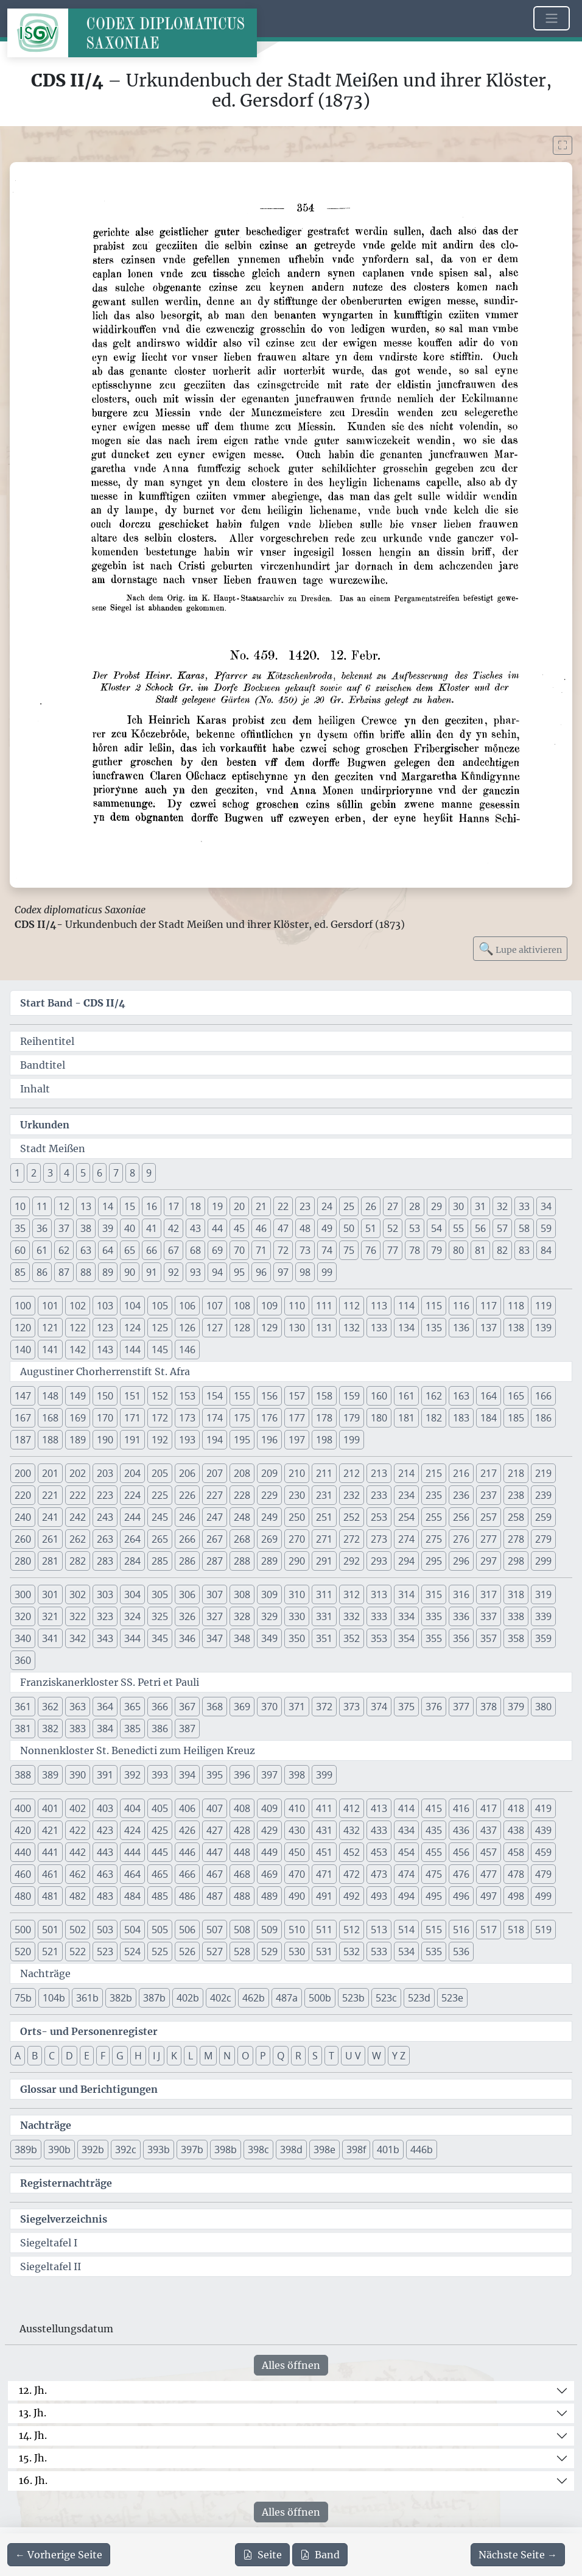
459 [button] (543, 1852)
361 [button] (23, 1706)
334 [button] (406, 1616)
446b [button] (421, 2149)
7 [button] (116, 1173)
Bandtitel (42, 1065)
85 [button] (20, 1272)
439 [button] (543, 1830)
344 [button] (132, 1638)
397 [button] (269, 1775)
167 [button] (23, 1417)
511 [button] (324, 1929)
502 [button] (77, 1929)
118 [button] (516, 1305)
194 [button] (214, 1439)
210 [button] (297, 1473)
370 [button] (269, 1706)
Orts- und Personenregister (89, 2031)
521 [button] (50, 1951)
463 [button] (105, 1874)
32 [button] (502, 1206)
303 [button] (105, 1594)
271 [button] (324, 1539)
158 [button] (324, 1396)
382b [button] (121, 1998)
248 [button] (242, 1517)
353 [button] (379, 1638)
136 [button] (461, 1327)
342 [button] (77, 1638)
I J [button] (156, 2055)
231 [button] (324, 1495)
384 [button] (105, 1728)
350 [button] (297, 1638)
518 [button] (516, 1929)
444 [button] (132, 1852)
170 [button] (105, 1417)
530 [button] (297, 1951)
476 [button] (461, 1874)
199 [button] (351, 1439)
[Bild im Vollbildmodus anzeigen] (562, 145)
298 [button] (516, 1561)
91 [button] (151, 1272)
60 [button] (20, 1250)
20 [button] (239, 1206)
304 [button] (132, 1594)
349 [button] (269, 1638)
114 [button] (406, 1305)
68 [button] (195, 1250)
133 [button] (379, 1327)
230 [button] (297, 1495)
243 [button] (105, 1517)
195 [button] (242, 1439)
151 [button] (132, 1396)
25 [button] (348, 1206)
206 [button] (187, 1473)
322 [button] (77, 1616)
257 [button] (488, 1517)
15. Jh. (33, 2458)
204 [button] (132, 1473)
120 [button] (23, 1327)
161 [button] (406, 1396)
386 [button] (160, 1728)
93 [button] (195, 1272)
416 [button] (461, 1808)
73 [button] (305, 1250)
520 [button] (23, 1951)
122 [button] (77, 1327)
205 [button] (160, 1473)
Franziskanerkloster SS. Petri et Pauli (109, 1682)
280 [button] (23, 1561)
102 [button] (77, 1305)
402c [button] (220, 1998)
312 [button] (351, 1594)
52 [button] (392, 1228)
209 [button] (269, 1473)
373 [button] (351, 1706)
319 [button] (543, 1594)
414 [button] (406, 1808)
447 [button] (214, 1852)
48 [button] (305, 1228)
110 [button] (297, 1305)
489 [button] (269, 1896)
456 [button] (461, 1852)
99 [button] (326, 1272)
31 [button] (480, 1206)
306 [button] (187, 1594)
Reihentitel (47, 1041)
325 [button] (160, 1616)
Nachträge (45, 1973)
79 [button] (436, 1250)
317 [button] (488, 1594)
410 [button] (297, 1808)
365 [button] (132, 1706)
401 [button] (50, 1808)
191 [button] (132, 1439)
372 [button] (324, 1706)
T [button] (331, 2055)
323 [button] (105, 1616)
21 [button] (261, 1206)
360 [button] (23, 1660)
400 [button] (23, 1808)
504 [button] (132, 1929)
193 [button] (187, 1439)
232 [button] (351, 1495)
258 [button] (516, 1517)
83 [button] (524, 1250)
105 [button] (160, 1305)
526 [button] (187, 1951)
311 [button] (324, 1594)
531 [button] (324, 1951)
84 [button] (546, 1250)
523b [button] (353, 1998)
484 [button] (132, 1896)
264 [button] (132, 1539)
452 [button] (351, 1852)
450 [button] (297, 1852)
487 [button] (214, 1896)
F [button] (102, 2055)
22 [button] (283, 1206)
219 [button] (543, 1473)
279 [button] (543, 1539)
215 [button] (434, 1473)
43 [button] (195, 1228)
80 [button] (458, 1250)
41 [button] (151, 1228)
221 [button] (50, 1495)
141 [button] (50, 1349)
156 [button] (269, 1396)
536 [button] (461, 1951)
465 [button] (160, 1874)
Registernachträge (66, 2183)
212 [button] (351, 1473)
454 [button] (406, 1852)
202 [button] (77, 1473)
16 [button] (151, 1206)
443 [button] (105, 1852)
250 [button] (297, 1517)
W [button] (376, 2055)
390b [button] (59, 2149)
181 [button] (406, 1417)
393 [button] (160, 1775)
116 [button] (461, 1305)
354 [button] (406, 1638)
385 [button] (132, 1728)
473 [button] (379, 1874)
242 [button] (77, 1517)
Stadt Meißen (52, 1148)
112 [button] (351, 1305)
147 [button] (23, 1396)
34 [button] (546, 1206)
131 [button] (324, 1327)
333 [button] (379, 1616)
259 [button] (543, 1517)
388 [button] (23, 1775)
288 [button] (242, 1561)
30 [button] (458, 1206)
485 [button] (160, 1896)
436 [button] (461, 1830)
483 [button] (105, 1896)
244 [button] (132, 1517)
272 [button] (351, 1539)
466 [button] (187, 1874)
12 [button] (63, 1206)
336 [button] (461, 1616)
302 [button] (77, 1594)
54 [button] (436, 1228)
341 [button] (50, 1638)
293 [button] (379, 1561)
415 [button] (434, 1808)
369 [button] (242, 1706)
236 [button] (461, 1495)
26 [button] (370, 1206)
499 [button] (543, 1896)
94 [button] (217, 1272)
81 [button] (480, 1250)
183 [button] (461, 1417)
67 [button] (173, 1250)
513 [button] (379, 1929)
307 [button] (214, 1594)
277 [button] (488, 1539)
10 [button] (20, 1206)
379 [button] (516, 1706)
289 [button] (269, 1561)
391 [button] (105, 1775)
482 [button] (77, 1896)
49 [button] (326, 1228)
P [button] (263, 2055)
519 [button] (543, 1929)
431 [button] (324, 1830)
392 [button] (132, 1775)
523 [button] (105, 1951)
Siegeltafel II (50, 2266)
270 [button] (297, 1539)
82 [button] (502, 1250)
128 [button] (242, 1327)
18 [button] (195, 1206)
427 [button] (214, 1830)
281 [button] (50, 1561)
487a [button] (287, 1998)
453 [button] (379, 1852)
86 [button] (42, 1272)
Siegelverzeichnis (63, 2219)
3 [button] (50, 1173)
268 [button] (242, 1539)
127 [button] (214, 1327)
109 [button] (269, 1305)
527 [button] (214, 1951)
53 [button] (414, 1228)
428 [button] (242, 1830)
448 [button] (242, 1852)
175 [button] (242, 1417)
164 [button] (488, 1396)
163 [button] (461, 1396)
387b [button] (154, 1998)
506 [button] (187, 1929)
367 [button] (187, 1706)
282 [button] (77, 1561)
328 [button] (242, 1616)
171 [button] (132, 1417)
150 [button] (105, 1396)
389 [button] (50, 1775)
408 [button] (242, 1808)
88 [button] (85, 1272)
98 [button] (305, 1272)
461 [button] (50, 1874)
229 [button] (269, 1495)
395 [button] (214, 1775)
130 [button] (297, 1327)
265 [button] (160, 1539)
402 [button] (77, 1808)
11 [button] (42, 1206)
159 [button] (351, 1396)
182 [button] (434, 1417)
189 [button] (77, 1439)
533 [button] (379, 1951)
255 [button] (434, 1517)
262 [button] (77, 1539)
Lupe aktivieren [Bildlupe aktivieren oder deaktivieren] (520, 948)
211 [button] (324, 1473)
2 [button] (34, 1173)
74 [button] (326, 1250)
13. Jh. (32, 2413)
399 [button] (324, 1775)
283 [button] (105, 1561)
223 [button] (105, 1495)
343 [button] (105, 1638)
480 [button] (23, 1896)
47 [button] (283, 1228)
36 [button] (42, 1228)
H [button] (138, 2055)
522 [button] (77, 1951)
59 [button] (546, 1228)
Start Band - (72, 1003)
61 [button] (42, 1250)
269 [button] (269, 1539)
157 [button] (297, 1396)
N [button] (227, 2055)
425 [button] (160, 1830)
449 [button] (269, 1852)
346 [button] (187, 1638)
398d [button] (291, 2149)
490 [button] (297, 1896)
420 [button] (23, 1830)
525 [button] (160, 1951)
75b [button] (23, 1998)
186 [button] (543, 1417)
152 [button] (160, 1396)
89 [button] (107, 1272)
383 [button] (77, 1728)
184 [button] (488, 1417)
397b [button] (192, 2149)
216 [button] (461, 1473)
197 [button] (297, 1439)
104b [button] (54, 1998)
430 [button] (297, 1830)
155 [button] (242, 1396)
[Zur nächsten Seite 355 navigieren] (518, 2554)
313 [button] (379, 1594)
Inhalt (35, 1089)
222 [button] (77, 1495)
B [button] (35, 2055)
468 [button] (242, 1874)
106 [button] (187, 1305)
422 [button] (77, 1830)
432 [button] (351, 1830)
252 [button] (351, 1517)
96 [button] (261, 1272)
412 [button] (351, 1808)
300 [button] (23, 1594)
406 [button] (187, 1808)
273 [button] (379, 1539)
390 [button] (77, 1775)
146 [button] (187, 1349)
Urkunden (44, 1125)
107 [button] (214, 1305)
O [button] (245, 2055)
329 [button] (269, 1616)
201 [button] (50, 1473)
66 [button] (151, 1250)
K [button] (174, 2055)
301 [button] (50, 1594)
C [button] (52, 2055)
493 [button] (379, 1896)
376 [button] (434, 1706)
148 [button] (50, 1396)
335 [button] (434, 1616)
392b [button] (93, 2149)
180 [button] (379, 1417)
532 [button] (351, 1951)
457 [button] (488, 1852)
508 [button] (242, 1929)
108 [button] (242, 1305)
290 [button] (297, 1561)
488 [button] (242, 1896)
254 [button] (406, 1517)
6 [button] (99, 1173)
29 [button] (436, 1206)
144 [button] (132, 1349)
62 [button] (63, 1250)
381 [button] (23, 1728)
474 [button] (406, 1874)
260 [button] (23, 1539)
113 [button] (379, 1305)
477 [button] (488, 1874)
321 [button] (50, 1616)
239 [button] (543, 1495)
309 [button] (269, 1594)
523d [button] (419, 1998)
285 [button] (160, 1561)
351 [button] (324, 1638)
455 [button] (434, 1852)
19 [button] (217, 1206)
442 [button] (77, 1852)
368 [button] (214, 1706)
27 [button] (392, 1206)
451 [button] (324, 1852)
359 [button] (543, 1638)
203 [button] (105, 1473)
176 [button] (269, 1417)
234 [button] (406, 1495)
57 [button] (502, 1228)
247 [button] (214, 1517)
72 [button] (283, 1250)
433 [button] (379, 1830)
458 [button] (516, 1852)
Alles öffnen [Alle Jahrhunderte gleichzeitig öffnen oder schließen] (291, 2365)
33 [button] (524, 1206)
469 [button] (269, 1874)
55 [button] (458, 1228)
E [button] (86, 2055)
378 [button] (488, 1706)
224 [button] (132, 1495)
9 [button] (149, 1173)
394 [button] (187, 1775)
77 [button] (392, 1250)
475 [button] (434, 1874)
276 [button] (461, 1539)
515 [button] (434, 1929)
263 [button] (105, 1539)
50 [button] (348, 1228)
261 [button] (50, 1539)
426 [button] (187, 1830)
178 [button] (324, 1417)
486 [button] (187, 1896)
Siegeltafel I (48, 2243)
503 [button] (105, 1929)
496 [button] (461, 1896)
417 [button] (488, 1808)
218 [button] (516, 1473)
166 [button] (543, 1396)
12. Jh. (33, 2390)
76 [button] (370, 1250)
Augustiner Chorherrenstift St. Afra (105, 1371)
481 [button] (50, 1896)
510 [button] (297, 1929)
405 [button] (160, 1808)
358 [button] (516, 1638)
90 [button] (129, 1272)
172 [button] (160, 1417)
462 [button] (77, 1874)
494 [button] (406, 1896)
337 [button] (488, 1616)
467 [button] (214, 1874)
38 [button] (85, 1228)
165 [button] (516, 1396)
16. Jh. (33, 2480)
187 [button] (23, 1439)
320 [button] (23, 1616)
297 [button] (488, 1561)
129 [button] (269, 1327)
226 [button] (187, 1495)
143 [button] (105, 1349)
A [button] (18, 2055)
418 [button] (516, 1808)
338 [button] (516, 1616)
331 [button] (324, 1616)
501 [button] (50, 1929)
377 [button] (461, 1706)
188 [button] (50, 1439)
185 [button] (516, 1417)
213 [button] (379, 1473)
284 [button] (132, 1561)
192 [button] (160, 1439)
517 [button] (488, 1929)
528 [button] (242, 1951)
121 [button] (50, 1327)
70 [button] (239, 1250)
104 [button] (132, 1305)
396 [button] (242, 1775)
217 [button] (488, 1473)
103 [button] (105, 1305)
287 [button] (214, 1561)
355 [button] (434, 1638)
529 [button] (269, 1951)
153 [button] (187, 1396)
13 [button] (85, 1206)
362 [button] (50, 1706)
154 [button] (214, 1396)
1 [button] (17, 1173)
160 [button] (379, 1396)
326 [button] (187, 1616)
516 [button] (461, 1929)
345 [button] (160, 1638)
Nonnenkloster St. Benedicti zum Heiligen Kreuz (137, 1750)
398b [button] (225, 2149)
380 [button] (543, 1706)
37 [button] (63, 1228)
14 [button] (107, 1206)
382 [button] (50, 1728)
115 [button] (434, 1305)
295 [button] (434, 1561)
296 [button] (461, 1561)
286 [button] (187, 1561)
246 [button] (187, 1517)
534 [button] (406, 1951)
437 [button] (488, 1830)
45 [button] (239, 1228)
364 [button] (105, 1706)
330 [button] (297, 1616)
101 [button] (50, 1305)
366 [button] (160, 1706)
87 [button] (63, 1272)
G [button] (120, 2055)
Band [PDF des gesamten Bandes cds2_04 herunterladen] (320, 2555)
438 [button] (516, 1830)
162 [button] (434, 1396)
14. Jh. (33, 2435)
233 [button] (379, 1495)
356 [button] (461, 1638)
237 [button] (488, 1495)
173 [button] (187, 1417)
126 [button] (187, 1327)
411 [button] (324, 1808)
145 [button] (160, 1349)
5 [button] (83, 1173)
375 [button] (406, 1706)
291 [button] (324, 1561)
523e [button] (452, 1998)
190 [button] (105, 1439)
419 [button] (543, 1808)
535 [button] (434, 1951)
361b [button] (87, 1998)
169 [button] (77, 1417)
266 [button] (187, 1539)
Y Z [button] (398, 2055)
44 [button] (217, 1228)
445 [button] (160, 1852)
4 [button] (66, 1173)
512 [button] (351, 1929)
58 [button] (524, 1228)
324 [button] (132, 1616)
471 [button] (324, 1874)
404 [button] (132, 1808)
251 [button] (324, 1517)
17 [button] (173, 1206)
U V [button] (353, 2055)
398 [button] (297, 1775)
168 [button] (50, 1417)
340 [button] (23, 1638)
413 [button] (379, 1808)
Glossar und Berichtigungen (89, 2089)
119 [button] (543, 1305)
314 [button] (406, 1594)
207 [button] (214, 1473)
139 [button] (543, 1327)
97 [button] (283, 1272)
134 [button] (406, 1327)
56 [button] (480, 1228)
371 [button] (297, 1706)
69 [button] (217, 1250)
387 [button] (187, 1728)
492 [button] (351, 1896)
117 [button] (488, 1305)
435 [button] (434, 1830)
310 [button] (297, 1594)
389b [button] (26, 2149)
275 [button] (434, 1539)
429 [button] (269, 1830)
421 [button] (50, 1830)
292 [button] (351, 1561)
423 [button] (105, 1830)
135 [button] (434, 1327)
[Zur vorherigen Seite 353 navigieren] (58, 2554)
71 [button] (261, 1250)
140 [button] (23, 1349)
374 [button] (379, 1706)
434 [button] (406, 1830)
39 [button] (107, 1228)
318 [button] (516, 1594)
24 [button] (326, 1206)
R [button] (298, 2055)
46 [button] (261, 1228)
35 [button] (20, 1228)
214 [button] (406, 1473)
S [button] (315, 2055)
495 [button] (434, 1896)
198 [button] (324, 1439)
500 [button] (23, 1929)
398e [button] (324, 2149)
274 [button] (406, 1539)
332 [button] (351, 1616)
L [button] (190, 2055)
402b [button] (188, 1998)
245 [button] (160, 1517)
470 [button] (297, 1874)
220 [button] (23, 1495)
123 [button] (105, 1327)
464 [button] (132, 1874)
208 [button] (242, 1473)
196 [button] (269, 1439)
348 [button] (242, 1638)
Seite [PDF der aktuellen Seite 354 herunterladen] (262, 2555)
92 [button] (173, 1272)
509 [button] (269, 1929)
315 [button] (434, 1594)
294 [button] (406, 1561)
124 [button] (132, 1327)
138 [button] (516, 1327)
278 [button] (516, 1539)
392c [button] (125, 2149)
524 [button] (132, 1951)
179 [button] (351, 1417)
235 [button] (434, 1495)
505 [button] (160, 1929)
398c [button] (258, 2149)
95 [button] (239, 1272)
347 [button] (214, 1638)
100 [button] (23, 1305)
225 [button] (160, 1495)
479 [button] (543, 1874)
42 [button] (173, 1228)
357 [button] (488, 1638)
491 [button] (324, 1896)
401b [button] (388, 2149)
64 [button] (107, 1250)
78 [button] (414, 1250)
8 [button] (132, 1173)
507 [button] (214, 1929)
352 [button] (351, 1638)
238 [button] (516, 1495)
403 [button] (105, 1808)
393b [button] (158, 2149)
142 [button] (77, 1349)
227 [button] (214, 1495)
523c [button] (386, 1998)
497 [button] (488, 1896)
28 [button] (414, 1206)
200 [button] (23, 1473)
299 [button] (543, 1561)
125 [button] (160, 1327)
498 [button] (516, 1896)
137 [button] (488, 1327)
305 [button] (160, 1594)
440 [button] (23, 1852)
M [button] (208, 2055)
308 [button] (242, 1594)
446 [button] (187, 1852)
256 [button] (461, 1517)
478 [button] (516, 1874)
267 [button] (214, 1539)
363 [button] (77, 1706)
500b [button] (320, 1998)
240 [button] (23, 1517)
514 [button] (406, 1929)
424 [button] (132, 1830)
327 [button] (214, 1616)
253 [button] (379, 1517)
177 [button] (297, 1417)
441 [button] (50, 1852)
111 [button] (324, 1305)
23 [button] (305, 1206)
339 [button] (543, 1616)
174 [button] (214, 1417)
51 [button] (370, 1228)
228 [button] (242, 1495)
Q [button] (280, 2055)
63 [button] (85, 1250)
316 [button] (461, 1594)
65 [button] (129, 1250)
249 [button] (269, 1517)
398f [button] (356, 2149)
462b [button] (253, 1998)
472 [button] (351, 1874)
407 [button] (214, 1808)
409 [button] (269, 1808)
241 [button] (50, 1517)
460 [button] (23, 1874)
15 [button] (129, 1206)
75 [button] (348, 1250)
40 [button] (129, 1228)
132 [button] (351, 1327)
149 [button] (77, 1396)
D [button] (69, 2055)
